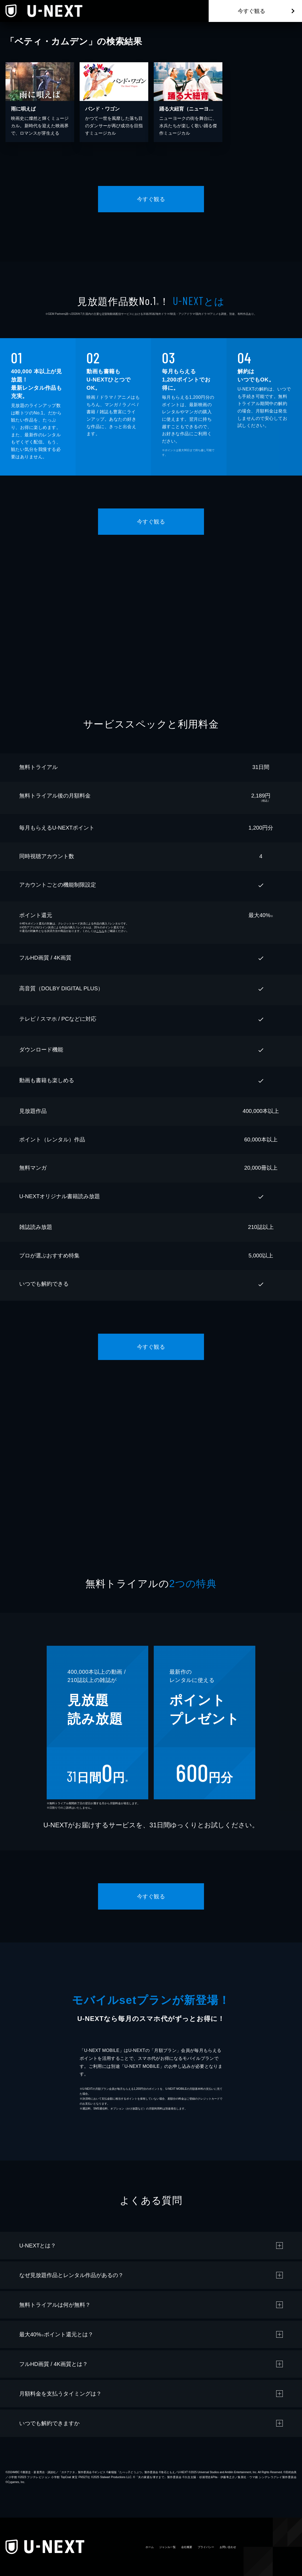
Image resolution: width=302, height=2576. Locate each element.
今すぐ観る (251, 11)
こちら (100, 930)
